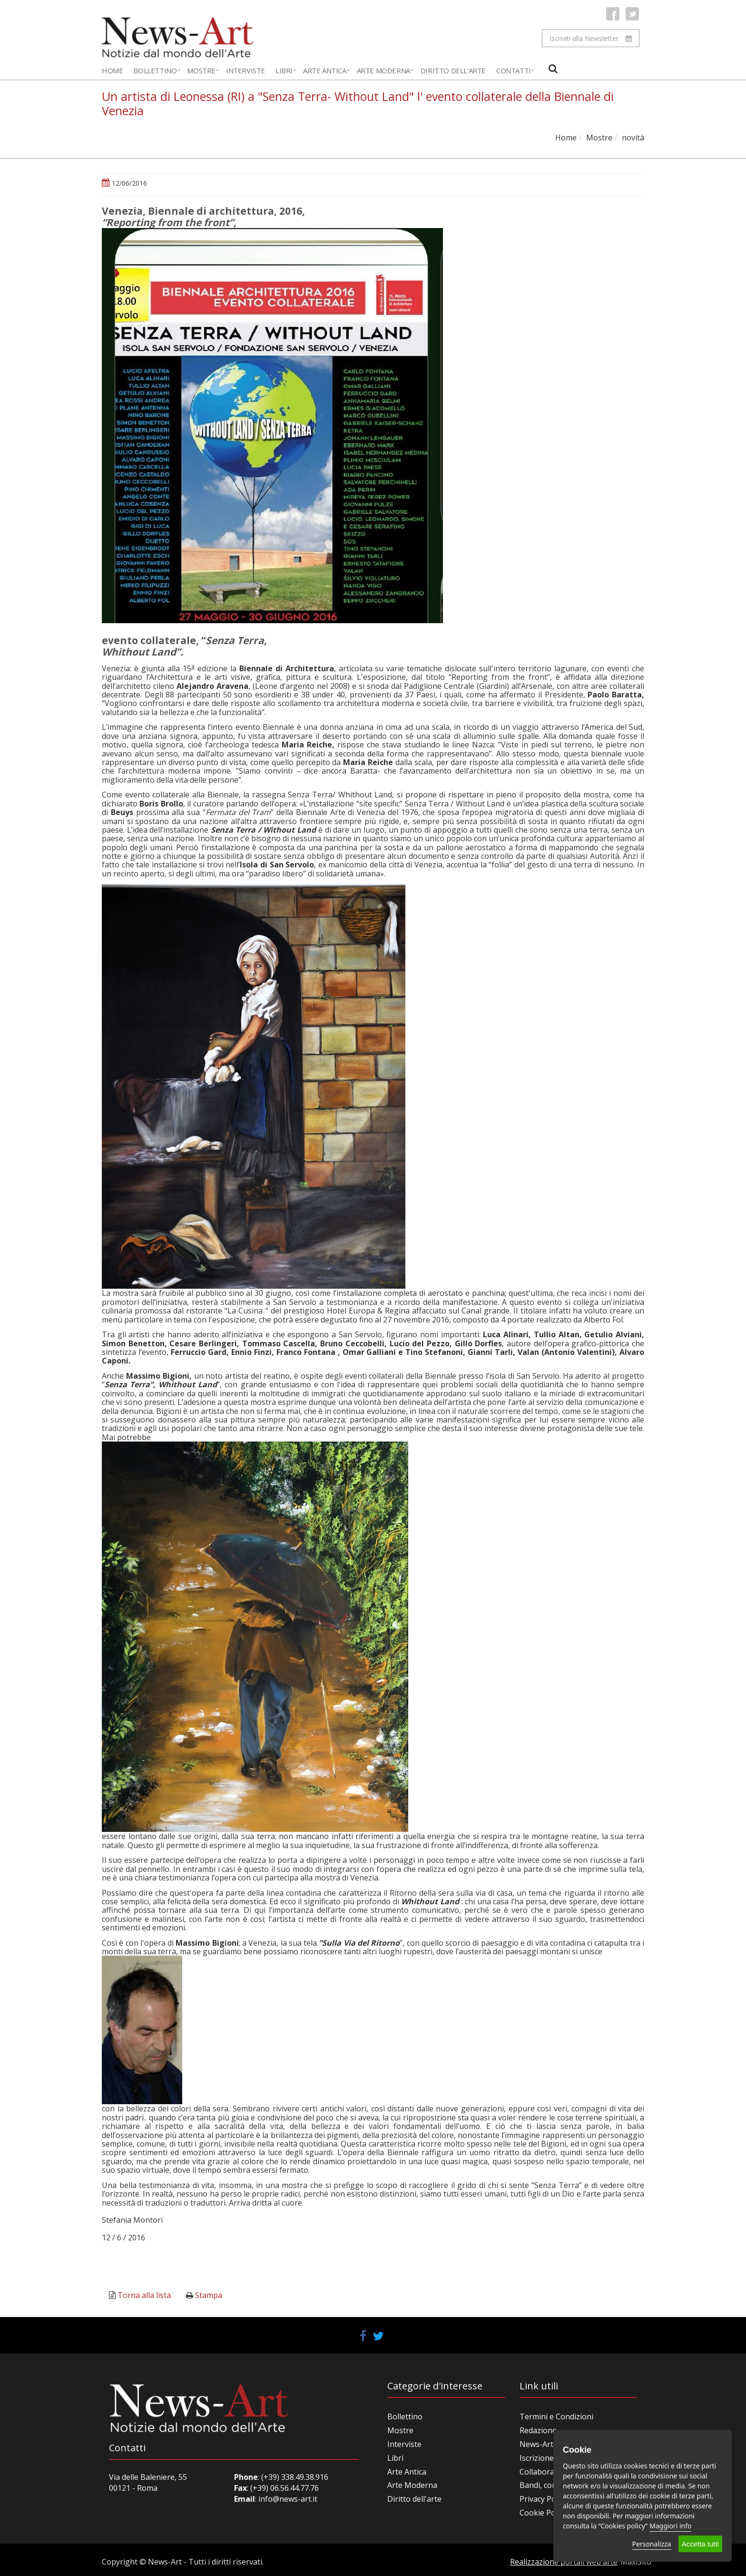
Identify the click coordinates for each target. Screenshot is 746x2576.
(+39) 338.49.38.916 (293, 2477)
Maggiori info (670, 2525)
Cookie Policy (543, 2512)
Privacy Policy (543, 2499)
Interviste (245, 70)
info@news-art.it (287, 2499)
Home (112, 70)
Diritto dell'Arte (453, 70)
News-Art (536, 2444)
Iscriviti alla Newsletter (591, 38)
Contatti (513, 70)
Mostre (201, 70)
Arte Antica (324, 70)
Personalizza (651, 2543)
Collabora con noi (551, 2472)
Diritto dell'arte (414, 2499)
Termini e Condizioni (556, 2416)
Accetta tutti (700, 2544)
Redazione (538, 2430)
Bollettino (155, 70)
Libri (284, 70)
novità (633, 137)
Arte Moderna (383, 70)
